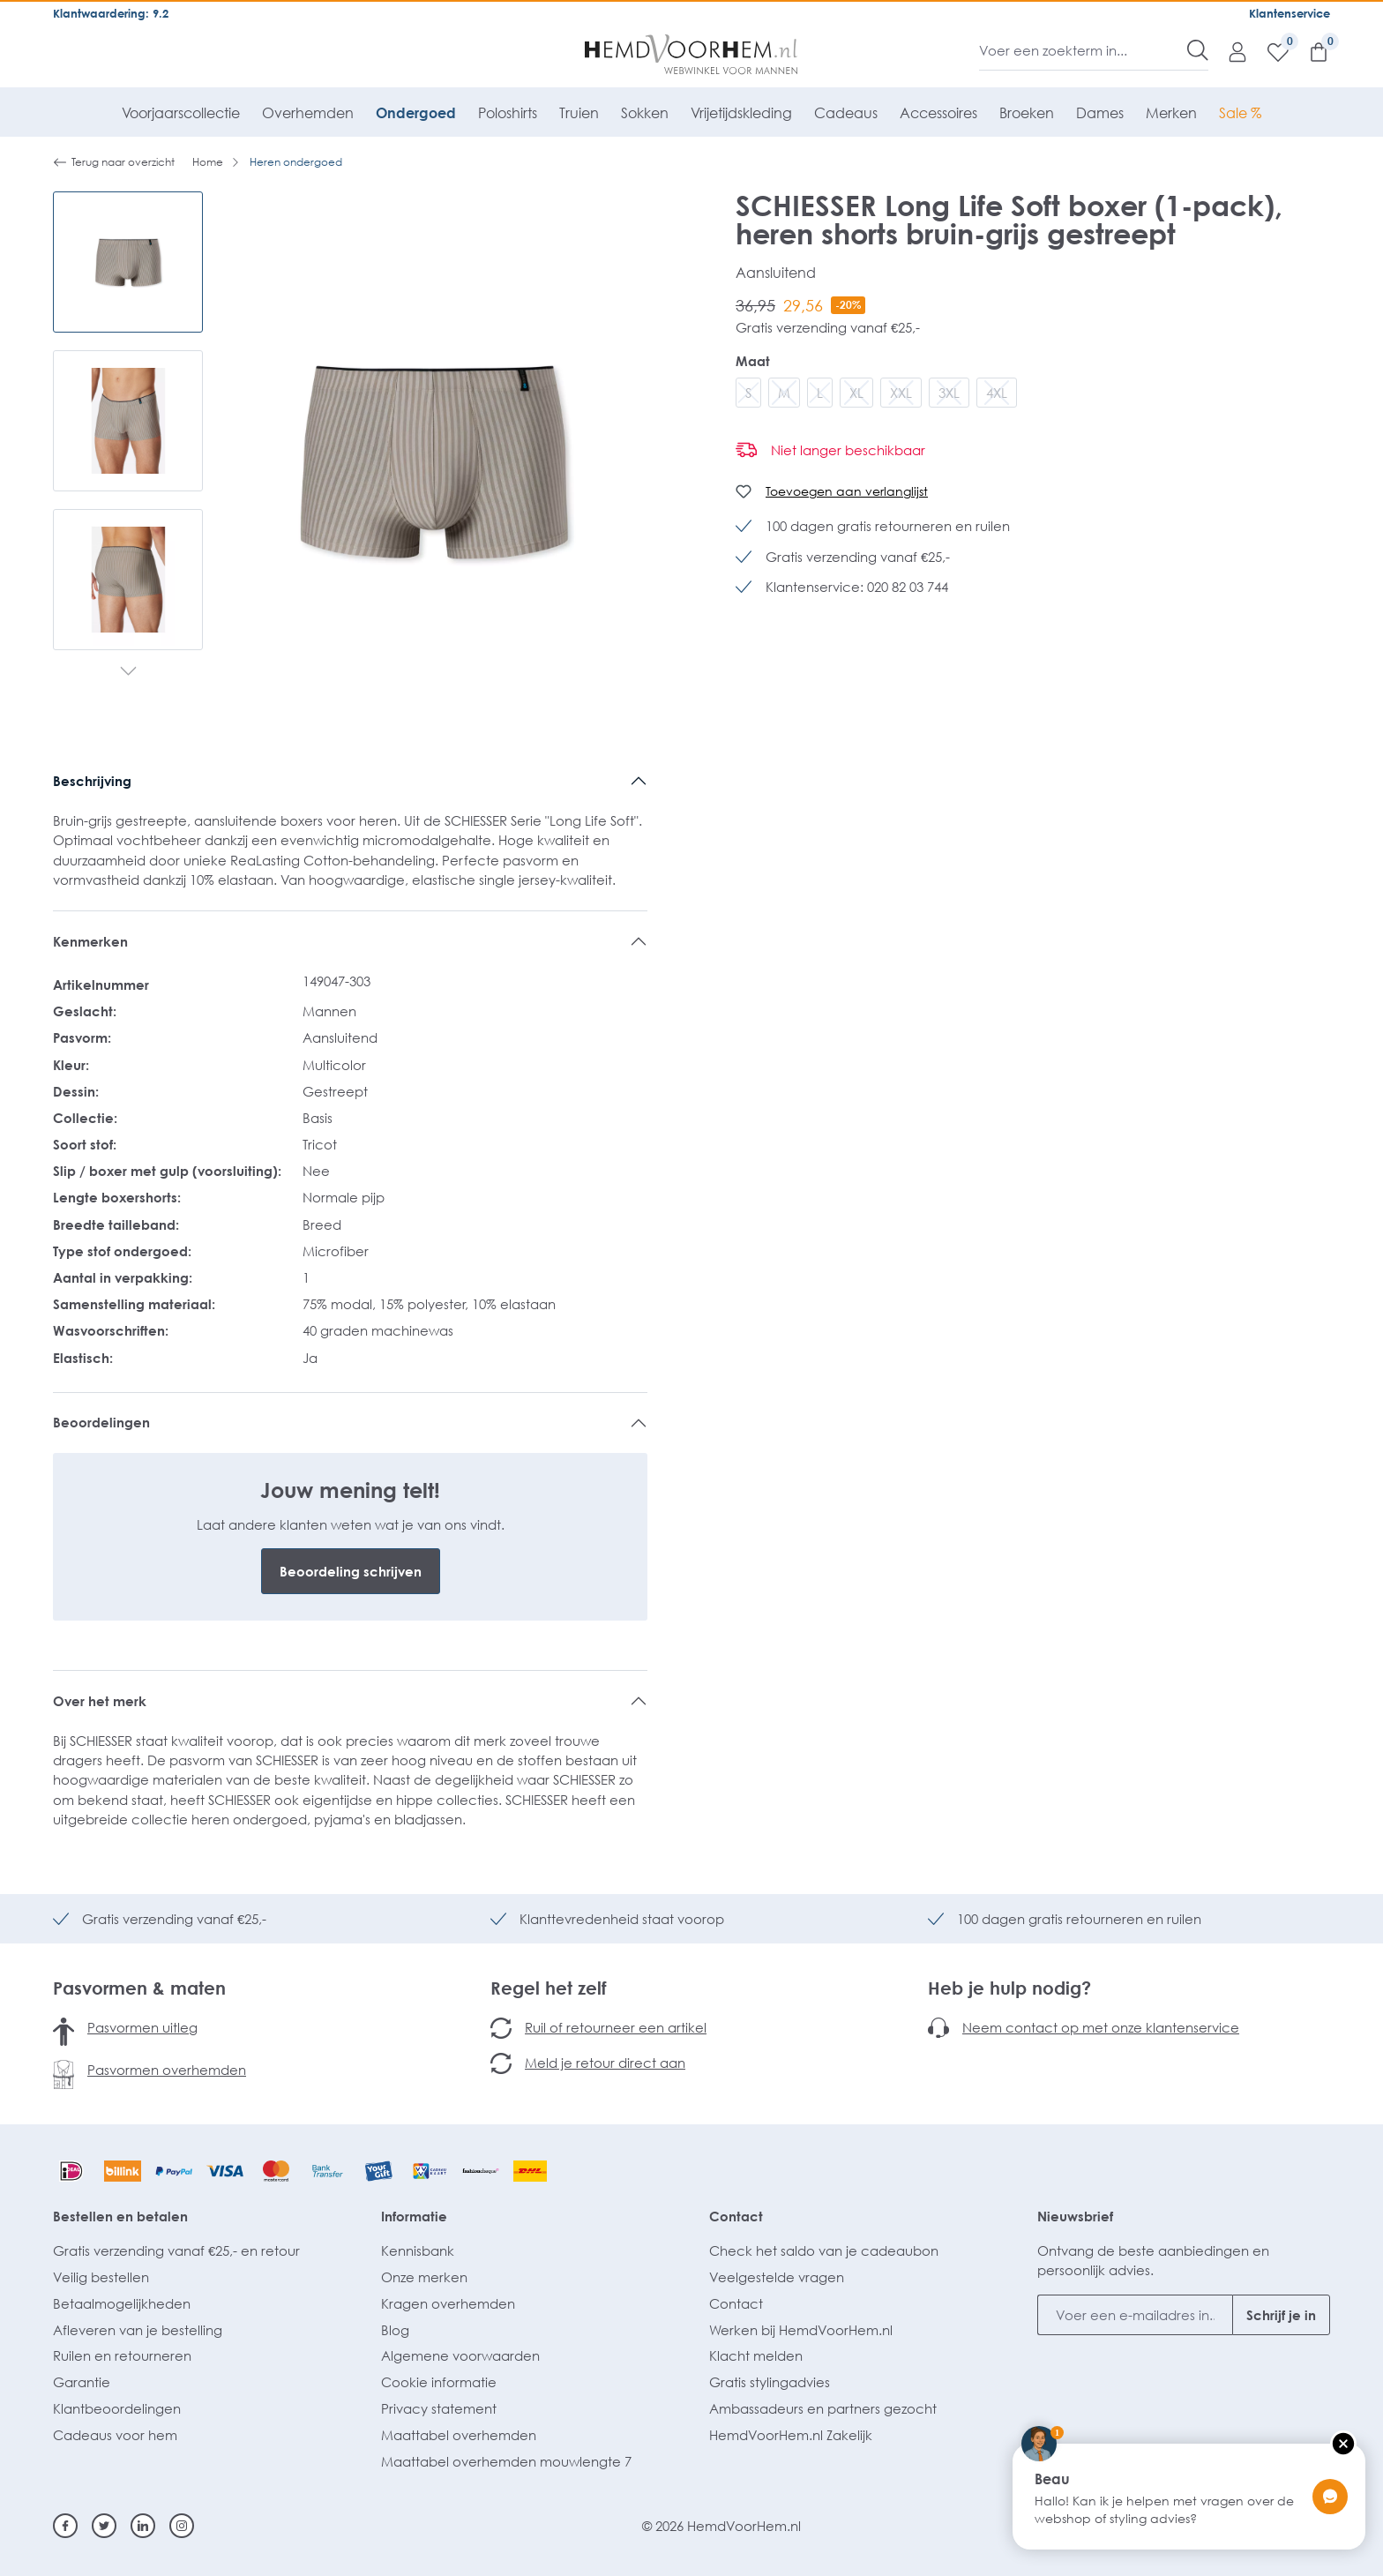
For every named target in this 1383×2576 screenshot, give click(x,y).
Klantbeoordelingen (117, 2408)
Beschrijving (92, 781)
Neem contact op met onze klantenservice (1100, 2027)
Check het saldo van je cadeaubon (823, 2250)
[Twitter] (104, 2525)
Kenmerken (90, 941)
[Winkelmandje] (1310, 51)
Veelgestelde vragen (776, 2277)
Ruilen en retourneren (122, 2355)
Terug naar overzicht (114, 162)
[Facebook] (65, 2525)
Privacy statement (439, 2408)
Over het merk (99, 1701)
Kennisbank (417, 2250)
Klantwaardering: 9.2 (110, 13)
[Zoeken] (1197, 50)
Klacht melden (756, 2355)
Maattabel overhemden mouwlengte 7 (506, 2461)
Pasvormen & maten (139, 1987)
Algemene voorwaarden (460, 2355)
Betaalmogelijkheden (122, 2303)
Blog (395, 2330)
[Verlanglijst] (1269, 51)
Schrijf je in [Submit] (1281, 2315)
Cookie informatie (439, 2382)
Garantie (81, 2382)
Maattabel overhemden (458, 2435)
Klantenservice (1289, 13)
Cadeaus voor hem (115, 2435)
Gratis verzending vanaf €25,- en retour (176, 2250)
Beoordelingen (101, 1422)
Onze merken (424, 2277)
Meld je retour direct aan (605, 2063)
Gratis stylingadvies (769, 2382)
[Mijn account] (1228, 51)
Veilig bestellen (101, 2277)
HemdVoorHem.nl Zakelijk (790, 2435)
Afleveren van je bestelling (137, 2330)
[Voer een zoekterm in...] (1083, 50)
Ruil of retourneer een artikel (615, 2027)
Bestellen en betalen (120, 2216)
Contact (736, 2216)
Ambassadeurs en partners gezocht (823, 2408)
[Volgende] (128, 672)
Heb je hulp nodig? (1009, 1987)
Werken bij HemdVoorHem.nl (801, 2330)
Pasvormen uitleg (142, 2027)
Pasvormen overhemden (166, 2070)
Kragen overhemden (448, 2303)
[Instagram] (181, 2525)
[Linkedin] (143, 2525)
